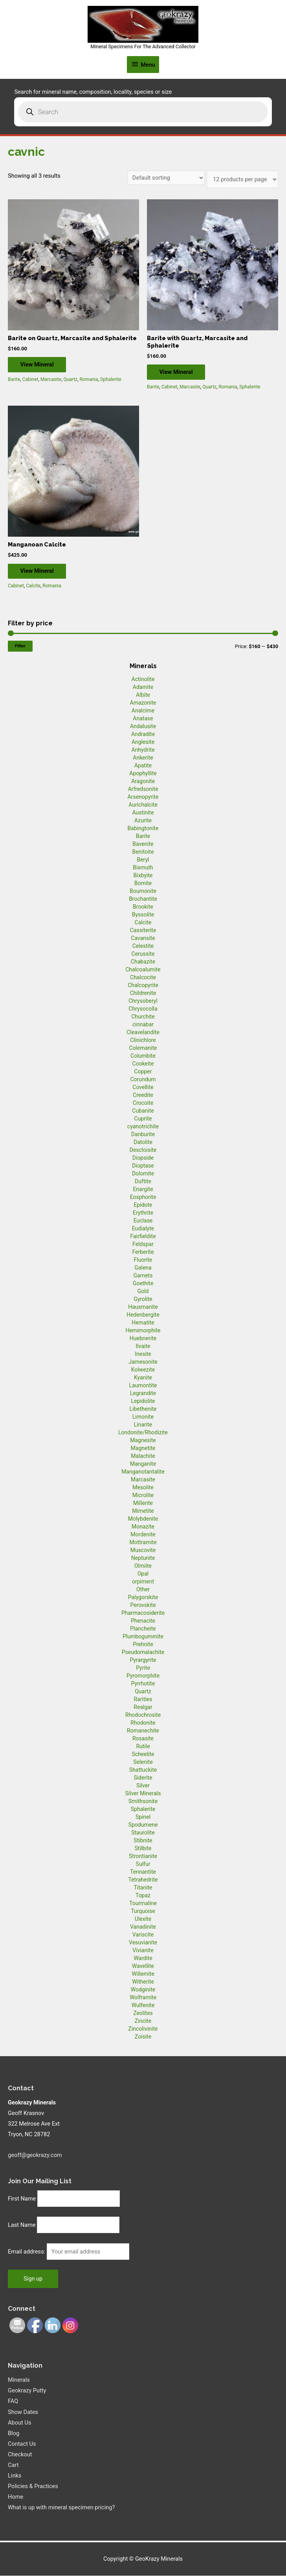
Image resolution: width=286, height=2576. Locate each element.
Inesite (143, 1354)
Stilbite (143, 1848)
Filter (20, 646)
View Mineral (40, 364)
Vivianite (142, 1950)
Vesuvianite (143, 1943)
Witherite (143, 1982)
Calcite (33, 586)
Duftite (143, 1182)
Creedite (143, 1095)
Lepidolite (143, 1401)
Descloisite (143, 1150)
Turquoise (143, 1911)
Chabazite (143, 962)
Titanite (143, 1888)
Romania (88, 380)
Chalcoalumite (143, 970)
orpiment (143, 1582)
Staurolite (143, 1833)
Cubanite (143, 1111)
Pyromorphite (143, 1676)
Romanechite (143, 1731)
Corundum (143, 1080)
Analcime (143, 711)
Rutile (143, 1746)
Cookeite (143, 1064)
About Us (19, 2423)
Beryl (143, 860)
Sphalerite (110, 380)
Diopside (143, 1158)
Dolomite (143, 1174)
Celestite (143, 946)
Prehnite (143, 1644)
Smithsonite (143, 1801)
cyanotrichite (143, 1127)
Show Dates (23, 2412)
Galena (142, 1268)
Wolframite (143, 1998)
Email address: (27, 2251)
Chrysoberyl (143, 1001)
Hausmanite (143, 1307)
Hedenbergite (143, 1315)
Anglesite (143, 742)
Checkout (20, 2454)
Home (15, 2497)
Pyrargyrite (143, 1660)
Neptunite (143, 1558)
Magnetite (143, 1448)
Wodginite (143, 1990)
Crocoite (143, 1103)
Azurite (143, 821)
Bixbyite (143, 876)
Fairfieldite (143, 1236)
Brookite (143, 907)
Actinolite (143, 679)
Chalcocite (143, 978)
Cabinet (30, 380)
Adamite (143, 687)
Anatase (143, 719)
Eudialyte (143, 1229)
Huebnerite (143, 1338)
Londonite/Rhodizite (143, 1433)
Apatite (143, 766)
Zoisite (143, 2037)
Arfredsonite (143, 789)
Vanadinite (143, 1927)
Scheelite (143, 1754)
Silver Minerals (143, 1794)
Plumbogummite (143, 1637)
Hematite (143, 1323)
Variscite (143, 1935)
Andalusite (143, 726)
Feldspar (143, 1244)
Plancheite (143, 1629)
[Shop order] (166, 178)
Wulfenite (143, 2005)
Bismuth (143, 868)
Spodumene (143, 1825)
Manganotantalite (143, 1472)
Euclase (143, 1221)
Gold (143, 1291)
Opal (143, 1574)
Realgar (143, 1707)
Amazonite (143, 703)
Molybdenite (143, 1519)
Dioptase (143, 1166)
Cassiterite (143, 930)
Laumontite (143, 1386)
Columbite (143, 1056)
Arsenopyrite (143, 797)
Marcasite (50, 380)
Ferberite (143, 1252)
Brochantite (143, 899)
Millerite (143, 1503)
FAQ (13, 2401)
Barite (14, 380)
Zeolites (143, 2013)
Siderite (143, 1778)
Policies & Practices (33, 2486)
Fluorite (143, 1260)
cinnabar (143, 1025)
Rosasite (143, 1739)
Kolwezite (143, 1370)
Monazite (143, 1527)
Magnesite (143, 1440)
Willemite (143, 1974)
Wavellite (143, 1966)
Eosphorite (143, 1197)
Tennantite (143, 1872)
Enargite (143, 1189)
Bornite (143, 883)
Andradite (143, 734)
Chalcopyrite (143, 985)
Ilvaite (143, 1346)
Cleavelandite (143, 1032)
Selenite (143, 1762)
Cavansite (143, 938)
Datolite (143, 1142)
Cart (13, 2465)
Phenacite (143, 1621)
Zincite (143, 2021)
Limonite (143, 1417)
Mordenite (142, 1535)
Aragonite (143, 781)
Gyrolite (143, 1299)
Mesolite (143, 1488)
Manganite (143, 1464)
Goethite (143, 1284)
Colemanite (143, 1048)
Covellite (142, 1087)
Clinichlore (143, 1040)
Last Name (22, 2225)
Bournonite (143, 891)
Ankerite (143, 758)
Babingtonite (143, 828)
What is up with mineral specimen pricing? (61, 2508)
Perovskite (143, 1605)
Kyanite (143, 1378)
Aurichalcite (143, 805)
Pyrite (143, 1668)
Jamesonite (142, 1362)
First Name (22, 2199)
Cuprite (143, 1119)
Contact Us (22, 2444)
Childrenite (143, 993)
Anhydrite (142, 750)
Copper (143, 1072)
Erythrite (143, 1213)
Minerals (19, 2380)
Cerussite (143, 954)
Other (143, 1590)
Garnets (143, 1276)
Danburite (143, 1134)
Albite (143, 695)
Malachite (143, 1456)
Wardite (143, 1958)
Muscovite (143, 1550)
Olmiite (143, 1566)
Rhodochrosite (143, 1715)
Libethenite (142, 1409)
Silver (143, 1786)
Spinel (143, 1817)
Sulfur (143, 1864)
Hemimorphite (142, 1331)
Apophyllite (142, 774)
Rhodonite (142, 1723)
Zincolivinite (143, 2029)
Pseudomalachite (143, 1652)
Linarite (143, 1425)
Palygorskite (143, 1597)
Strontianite (143, 1856)
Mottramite (142, 1542)
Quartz (70, 380)
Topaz (143, 1896)
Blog (13, 2433)
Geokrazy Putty (27, 2391)
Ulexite (143, 1919)
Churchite (143, 1017)
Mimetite (143, 1511)
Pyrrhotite (143, 1684)
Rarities (143, 1699)
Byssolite (143, 915)
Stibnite (143, 1841)
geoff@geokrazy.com (35, 2155)
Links (14, 2475)
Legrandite (143, 1393)
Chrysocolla (142, 1009)
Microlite (143, 1495)
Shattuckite (143, 1770)
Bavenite (143, 844)
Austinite (143, 813)
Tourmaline (143, 1903)
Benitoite (143, 852)
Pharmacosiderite (143, 1613)
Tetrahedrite (143, 1880)
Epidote (143, 1205)
